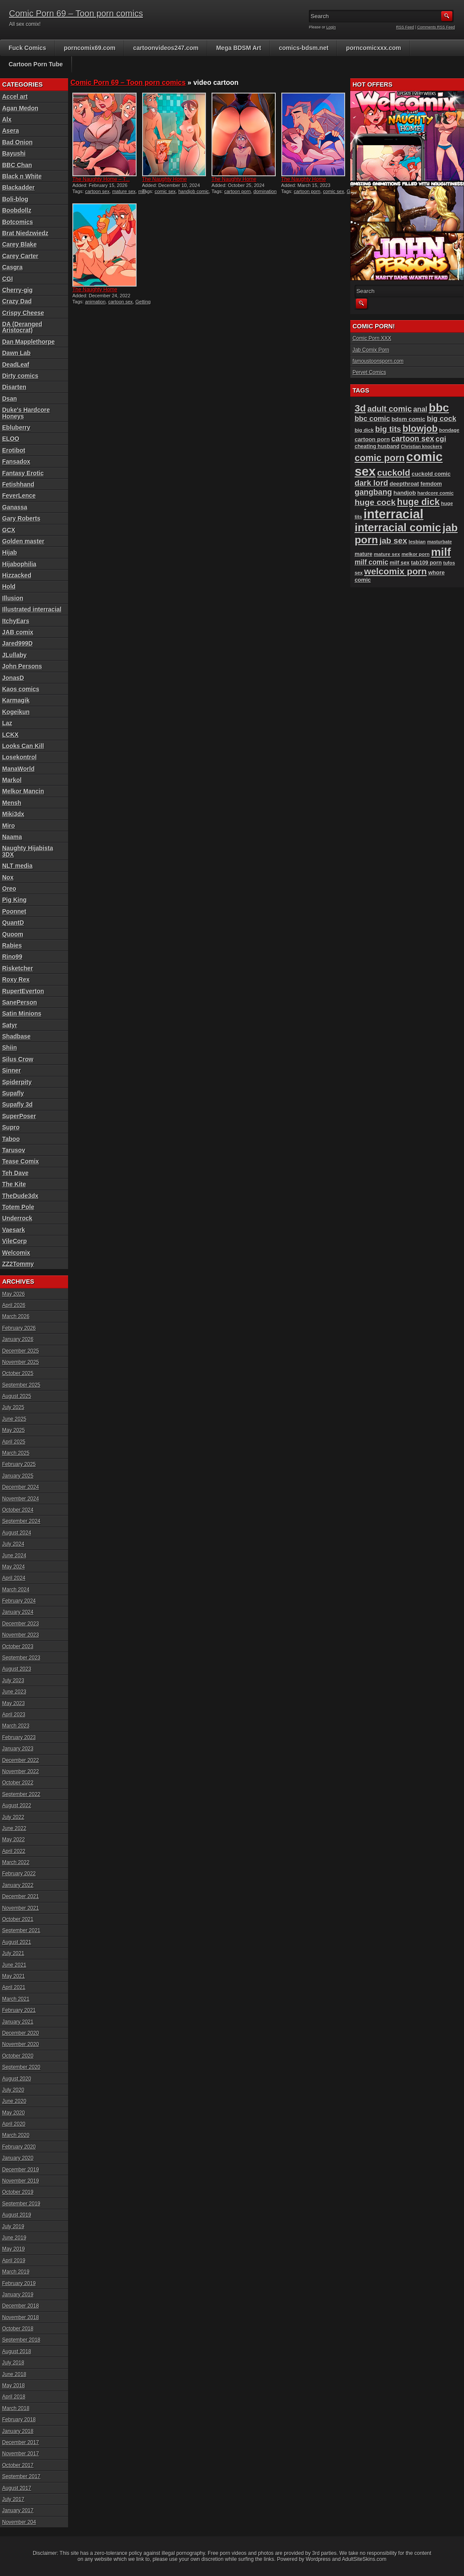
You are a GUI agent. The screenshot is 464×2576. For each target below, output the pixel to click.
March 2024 (15, 1590)
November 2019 (20, 2181)
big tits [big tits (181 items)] (388, 428)
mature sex (123, 191)
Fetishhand (18, 484)
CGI (7, 278)
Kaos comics (20, 689)
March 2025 (15, 1453)
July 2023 (13, 1681)
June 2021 (14, 1965)
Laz (7, 723)
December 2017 (20, 2442)
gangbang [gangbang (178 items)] (373, 492)
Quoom (12, 934)
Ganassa (14, 507)
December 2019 (20, 2170)
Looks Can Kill (23, 745)
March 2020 (15, 2135)
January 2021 (18, 2022)
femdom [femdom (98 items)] (431, 483)
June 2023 (14, 1692)
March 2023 (15, 1726)
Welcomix (16, 1252)
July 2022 (13, 1817)
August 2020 (16, 2079)
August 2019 (16, 2215)
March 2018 (15, 2408)
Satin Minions (21, 1013)
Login (331, 27)
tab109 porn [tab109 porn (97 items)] (426, 563)
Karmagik (16, 700)
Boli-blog (15, 199)
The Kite (14, 1184)
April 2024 (13, 1578)
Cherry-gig (17, 290)
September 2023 (21, 1658)
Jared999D (17, 643)
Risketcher (17, 968)
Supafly (13, 1093)
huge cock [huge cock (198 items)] (375, 502)
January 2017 (18, 2510)
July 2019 (13, 2227)
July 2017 (13, 2499)
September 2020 (21, 2067)
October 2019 (18, 2192)
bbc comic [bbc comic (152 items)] (372, 419)
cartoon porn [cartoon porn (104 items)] (372, 439)
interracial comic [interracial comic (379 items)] (398, 527)
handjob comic (193, 191)
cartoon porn (237, 191)
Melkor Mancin (23, 791)
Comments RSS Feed (436, 27)
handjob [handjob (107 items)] (404, 493)
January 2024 (18, 1612)
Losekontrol (19, 757)
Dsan (9, 398)
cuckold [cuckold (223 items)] (393, 472)
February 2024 (19, 1601)
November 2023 (20, 1635)
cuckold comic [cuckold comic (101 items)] (431, 474)
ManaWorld (18, 768)
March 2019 (15, 2272)
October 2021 (18, 1919)
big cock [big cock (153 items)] (441, 419)
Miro (8, 825)
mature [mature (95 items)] (363, 554)
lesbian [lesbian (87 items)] (417, 541)
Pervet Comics (369, 372)
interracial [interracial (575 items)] (394, 514)
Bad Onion (17, 142)
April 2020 (13, 2124)
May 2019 (13, 2249)
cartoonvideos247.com (166, 47)
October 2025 (18, 1373)
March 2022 (15, 1862)
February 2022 (19, 1874)
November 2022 (20, 1771)
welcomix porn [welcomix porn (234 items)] (395, 571)
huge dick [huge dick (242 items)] (418, 502)
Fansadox (16, 461)
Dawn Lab (16, 352)
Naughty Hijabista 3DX (27, 851)
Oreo (9, 888)
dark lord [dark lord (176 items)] (371, 483)
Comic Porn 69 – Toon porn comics (76, 13)
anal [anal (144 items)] (420, 409)
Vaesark (13, 1229)
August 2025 (16, 1396)
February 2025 (19, 1464)
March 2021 (15, 1999)
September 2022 (21, 1794)
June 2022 (14, 1828)
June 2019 (14, 2238)
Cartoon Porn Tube (36, 64)
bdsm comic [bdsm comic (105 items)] (408, 419)
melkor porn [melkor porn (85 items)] (416, 554)
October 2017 (18, 2465)
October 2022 (18, 1783)
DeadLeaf (15, 364)
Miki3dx (13, 814)
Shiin (9, 1047)
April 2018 (13, 2397)
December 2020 (20, 2033)
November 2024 (20, 1499)
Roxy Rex (16, 979)
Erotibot (13, 450)
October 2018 (18, 2329)
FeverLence (19, 495)
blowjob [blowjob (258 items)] (420, 428)
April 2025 (13, 1442)
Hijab (9, 552)
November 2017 (20, 2454)
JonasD (13, 677)
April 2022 (13, 1851)
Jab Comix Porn (370, 350)
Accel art (15, 96)
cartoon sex (97, 191)
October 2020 (18, 2056)
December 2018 (20, 2306)
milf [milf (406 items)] (441, 552)
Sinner (11, 1070)
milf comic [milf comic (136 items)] (371, 562)
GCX (8, 530)
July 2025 (13, 1407)
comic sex (165, 191)
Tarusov (13, 1150)
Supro (10, 1127)
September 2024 (21, 1521)
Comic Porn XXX (371, 338)
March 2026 (15, 1316)
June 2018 (14, 2374)
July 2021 (13, 1953)
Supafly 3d (17, 1104)
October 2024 (18, 1510)
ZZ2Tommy (18, 1263)
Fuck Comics (27, 47)
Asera (10, 130)
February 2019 (19, 2283)
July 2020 (13, 2090)
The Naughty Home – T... (101, 179)
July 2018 (13, 2363)
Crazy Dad (16, 301)
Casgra (12, 267)
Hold (9, 586)
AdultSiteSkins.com (364, 2559)
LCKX (10, 734)
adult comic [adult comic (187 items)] (389, 408)
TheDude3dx (20, 1195)
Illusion (12, 598)
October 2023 (18, 1647)
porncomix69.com (89, 47)
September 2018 (21, 2340)
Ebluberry (16, 427)
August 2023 (16, 1669)
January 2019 (18, 2295)
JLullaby (14, 655)
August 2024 (16, 1533)
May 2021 (13, 1976)
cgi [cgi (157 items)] (441, 439)
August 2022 (16, 1806)
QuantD (13, 922)
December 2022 (20, 1760)
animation (95, 301)
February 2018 (19, 2420)
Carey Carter (20, 256)
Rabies (12, 945)
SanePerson (19, 1002)
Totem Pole (18, 1207)
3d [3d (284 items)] (360, 408)
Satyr (9, 1025)
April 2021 (13, 1987)
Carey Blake (19, 244)
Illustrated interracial (32, 609)
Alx (7, 119)
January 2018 (18, 2431)
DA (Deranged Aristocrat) (22, 327)
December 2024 (20, 1487)
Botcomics (17, 221)
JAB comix (17, 632)
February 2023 (19, 1737)
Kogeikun (16, 711)
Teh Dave (15, 1172)
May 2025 (13, 1430)
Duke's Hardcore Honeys (26, 412)
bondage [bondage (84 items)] (449, 430)
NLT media (17, 865)
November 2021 (20, 1908)
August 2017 (16, 2488)
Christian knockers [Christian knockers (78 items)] (421, 446)
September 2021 (21, 1930)
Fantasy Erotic (23, 473)
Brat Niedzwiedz (25, 233)
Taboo (11, 1138)
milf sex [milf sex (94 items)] (400, 563)
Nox (7, 877)
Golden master (23, 541)
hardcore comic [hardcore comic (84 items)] (435, 493)
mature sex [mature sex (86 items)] (387, 554)
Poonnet (14, 911)
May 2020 (13, 2113)
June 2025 (14, 1419)
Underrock (17, 1218)
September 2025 (21, 1385)
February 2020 (19, 2147)
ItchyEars (15, 620)
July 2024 (13, 1544)
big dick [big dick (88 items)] (364, 430)
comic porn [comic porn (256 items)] (380, 457)
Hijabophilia (19, 564)
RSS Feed (405, 27)
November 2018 (20, 2317)
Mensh (11, 802)
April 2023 (13, 1715)
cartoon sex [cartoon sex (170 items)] (412, 438)
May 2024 (13, 1567)
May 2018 (13, 2386)
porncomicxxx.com (373, 47)
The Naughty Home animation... (164, 182)
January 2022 (18, 1885)
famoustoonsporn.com (378, 361)
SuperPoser (19, 1116)
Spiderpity (16, 1082)
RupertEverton (23, 991)
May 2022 (13, 1840)
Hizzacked (16, 575)
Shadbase (16, 1036)
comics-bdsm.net (303, 47)
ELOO (10, 438)
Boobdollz (16, 210)
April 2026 (13, 1305)
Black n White (22, 176)
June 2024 (14, 1556)
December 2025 (20, 1351)
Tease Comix (20, 1161)
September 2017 (21, 2476)
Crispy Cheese (23, 312)
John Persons (22, 666)
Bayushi (13, 153)
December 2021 (20, 1896)
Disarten (14, 387)
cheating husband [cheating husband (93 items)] (377, 446)
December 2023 (20, 1624)
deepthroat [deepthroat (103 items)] (404, 483)
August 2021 (16, 1942)
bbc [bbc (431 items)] (439, 407)
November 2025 (20, 1362)
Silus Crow (17, 1059)
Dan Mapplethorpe (28, 341)
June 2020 (14, 2101)
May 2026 (13, 1294)
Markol (12, 780)
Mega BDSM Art (239, 47)
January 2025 (18, 1476)
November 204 (19, 2522)
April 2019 (13, 2261)
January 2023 (18, 1749)
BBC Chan (17, 165)
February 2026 (19, 1328)
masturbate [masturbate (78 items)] (439, 541)
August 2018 (16, 2351)
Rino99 (12, 956)
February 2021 (19, 2010)
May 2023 (13, 1703)
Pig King (14, 899)
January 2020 (18, 2158)
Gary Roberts (21, 518)
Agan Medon (20, 108)
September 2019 (21, 2204)
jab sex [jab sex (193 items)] (393, 540)
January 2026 (18, 1339)
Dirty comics (20, 375)
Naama (12, 836)
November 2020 (20, 2044)
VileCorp (14, 1241)
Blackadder (18, 187)
